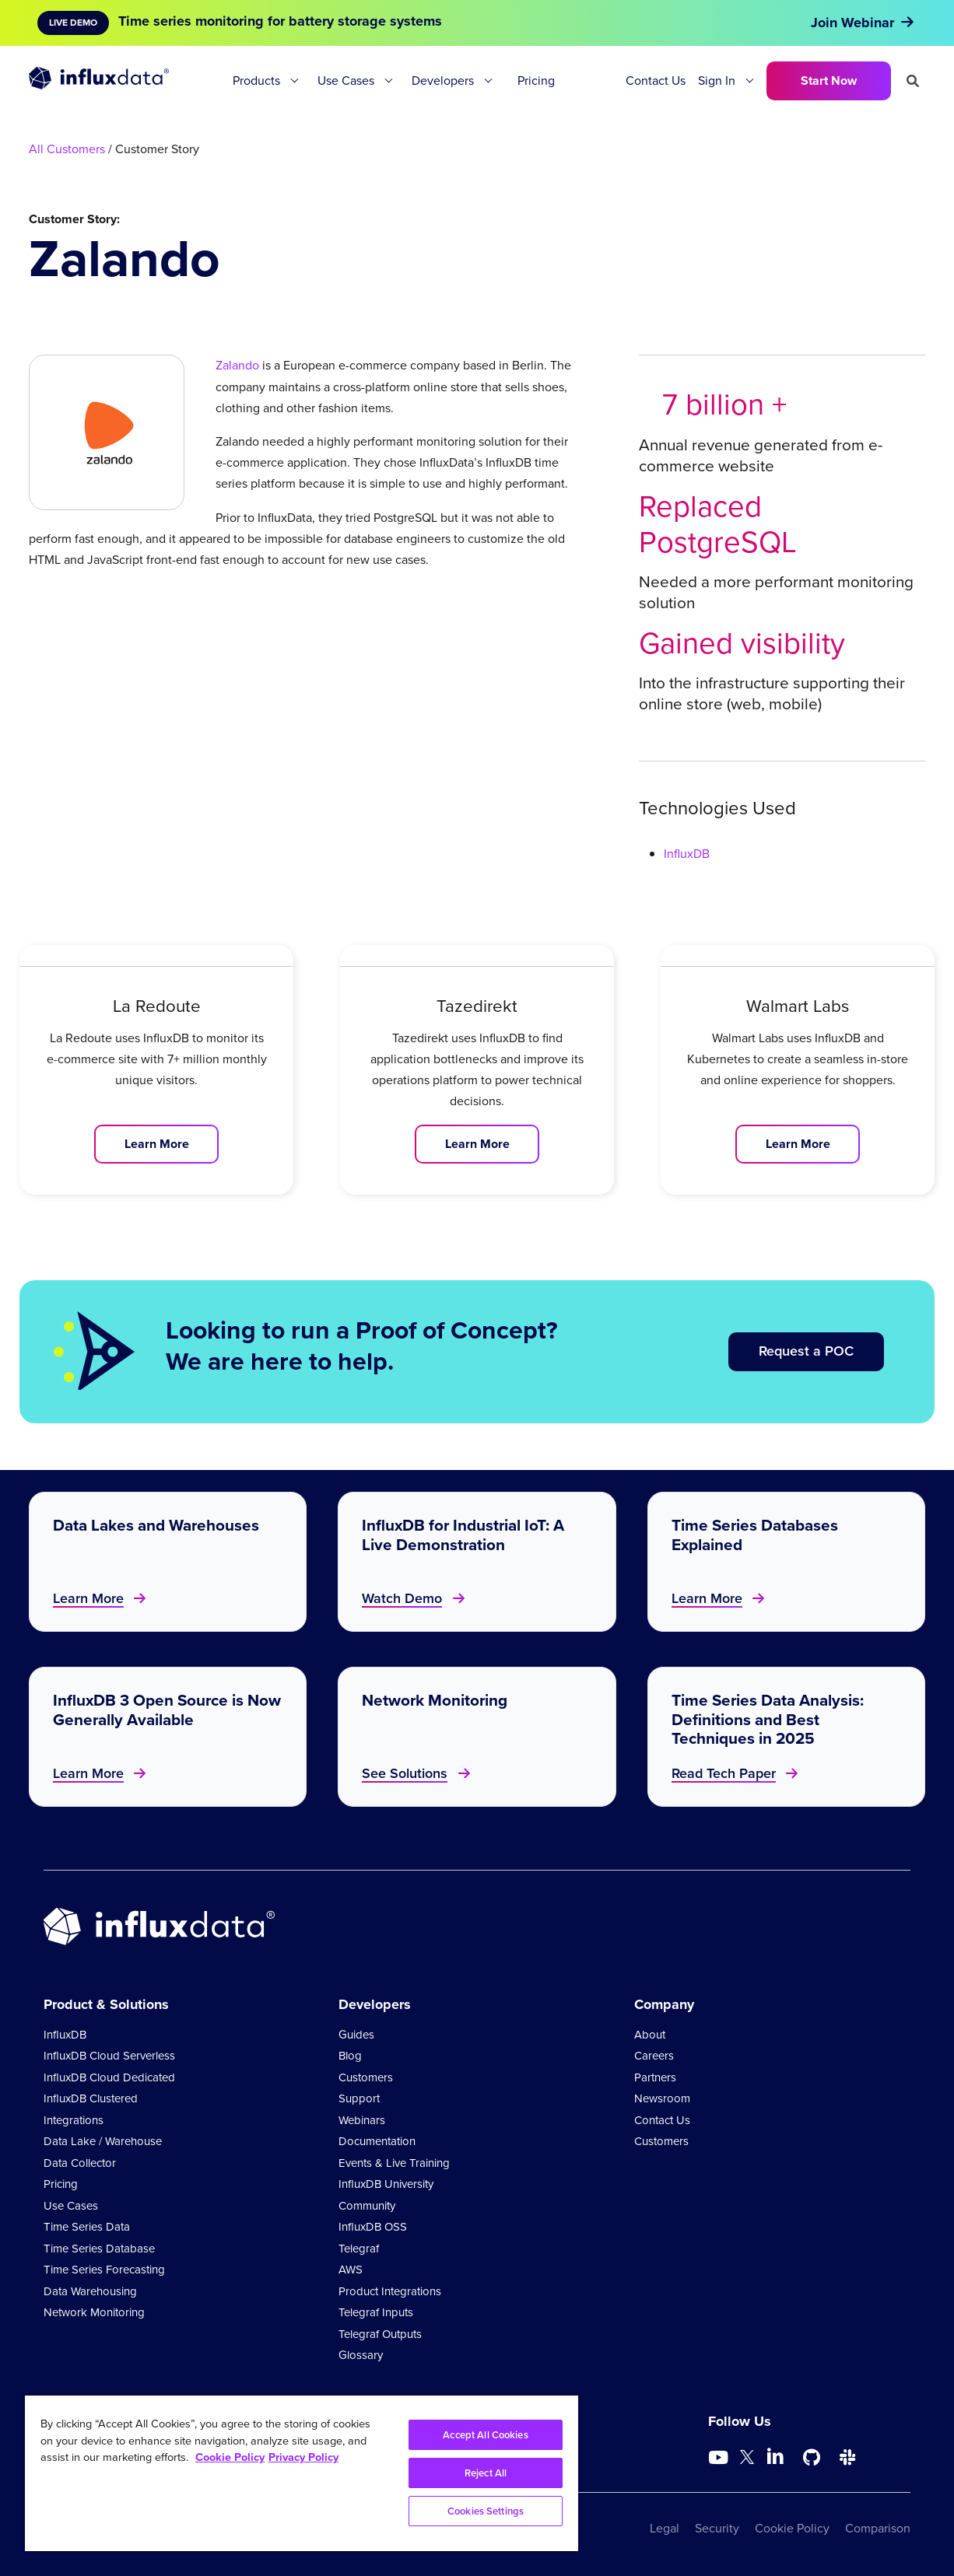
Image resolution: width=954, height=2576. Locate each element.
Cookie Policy (792, 2528)
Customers (365, 2077)
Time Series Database (99, 2248)
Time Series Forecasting (104, 2269)
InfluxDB (687, 854)
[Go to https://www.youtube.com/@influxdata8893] (720, 2458)
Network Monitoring (94, 2312)
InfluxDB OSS (372, 2226)
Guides (356, 2034)
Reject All (486, 2473)
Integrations (73, 2120)
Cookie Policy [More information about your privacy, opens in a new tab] (230, 2457)
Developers (443, 80)
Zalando (237, 365)
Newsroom (662, 2098)
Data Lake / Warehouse (103, 2141)
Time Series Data (87, 2226)
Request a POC (806, 1351)
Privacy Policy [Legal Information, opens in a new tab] (303, 2457)
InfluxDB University (385, 2184)
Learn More (157, 1144)
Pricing (536, 80)
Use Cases (345, 80)
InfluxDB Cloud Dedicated (109, 2077)
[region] (301, 2473)
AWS (350, 2269)
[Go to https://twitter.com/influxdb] (747, 2459)
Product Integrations (389, 2291)
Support (359, 2098)
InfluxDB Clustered (91, 2098)
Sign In (716, 80)
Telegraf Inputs (375, 2312)
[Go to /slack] (847, 2458)
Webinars (361, 2120)
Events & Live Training (394, 2163)
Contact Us (656, 80)
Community (366, 2205)
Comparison (877, 2528)
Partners (655, 2077)
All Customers (67, 149)
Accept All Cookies (485, 2434)
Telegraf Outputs (380, 2334)
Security (717, 2528)
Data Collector (80, 2163)
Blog (350, 2055)
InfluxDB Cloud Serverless (109, 2055)
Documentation (377, 2141)
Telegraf (358, 2248)
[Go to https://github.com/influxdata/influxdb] (812, 2458)
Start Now (829, 80)
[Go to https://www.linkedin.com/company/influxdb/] (776, 2456)
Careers (654, 2055)
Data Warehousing (90, 2291)
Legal (664, 2528)
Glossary (360, 2355)
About (649, 2034)
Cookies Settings (485, 2511)
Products (256, 80)
